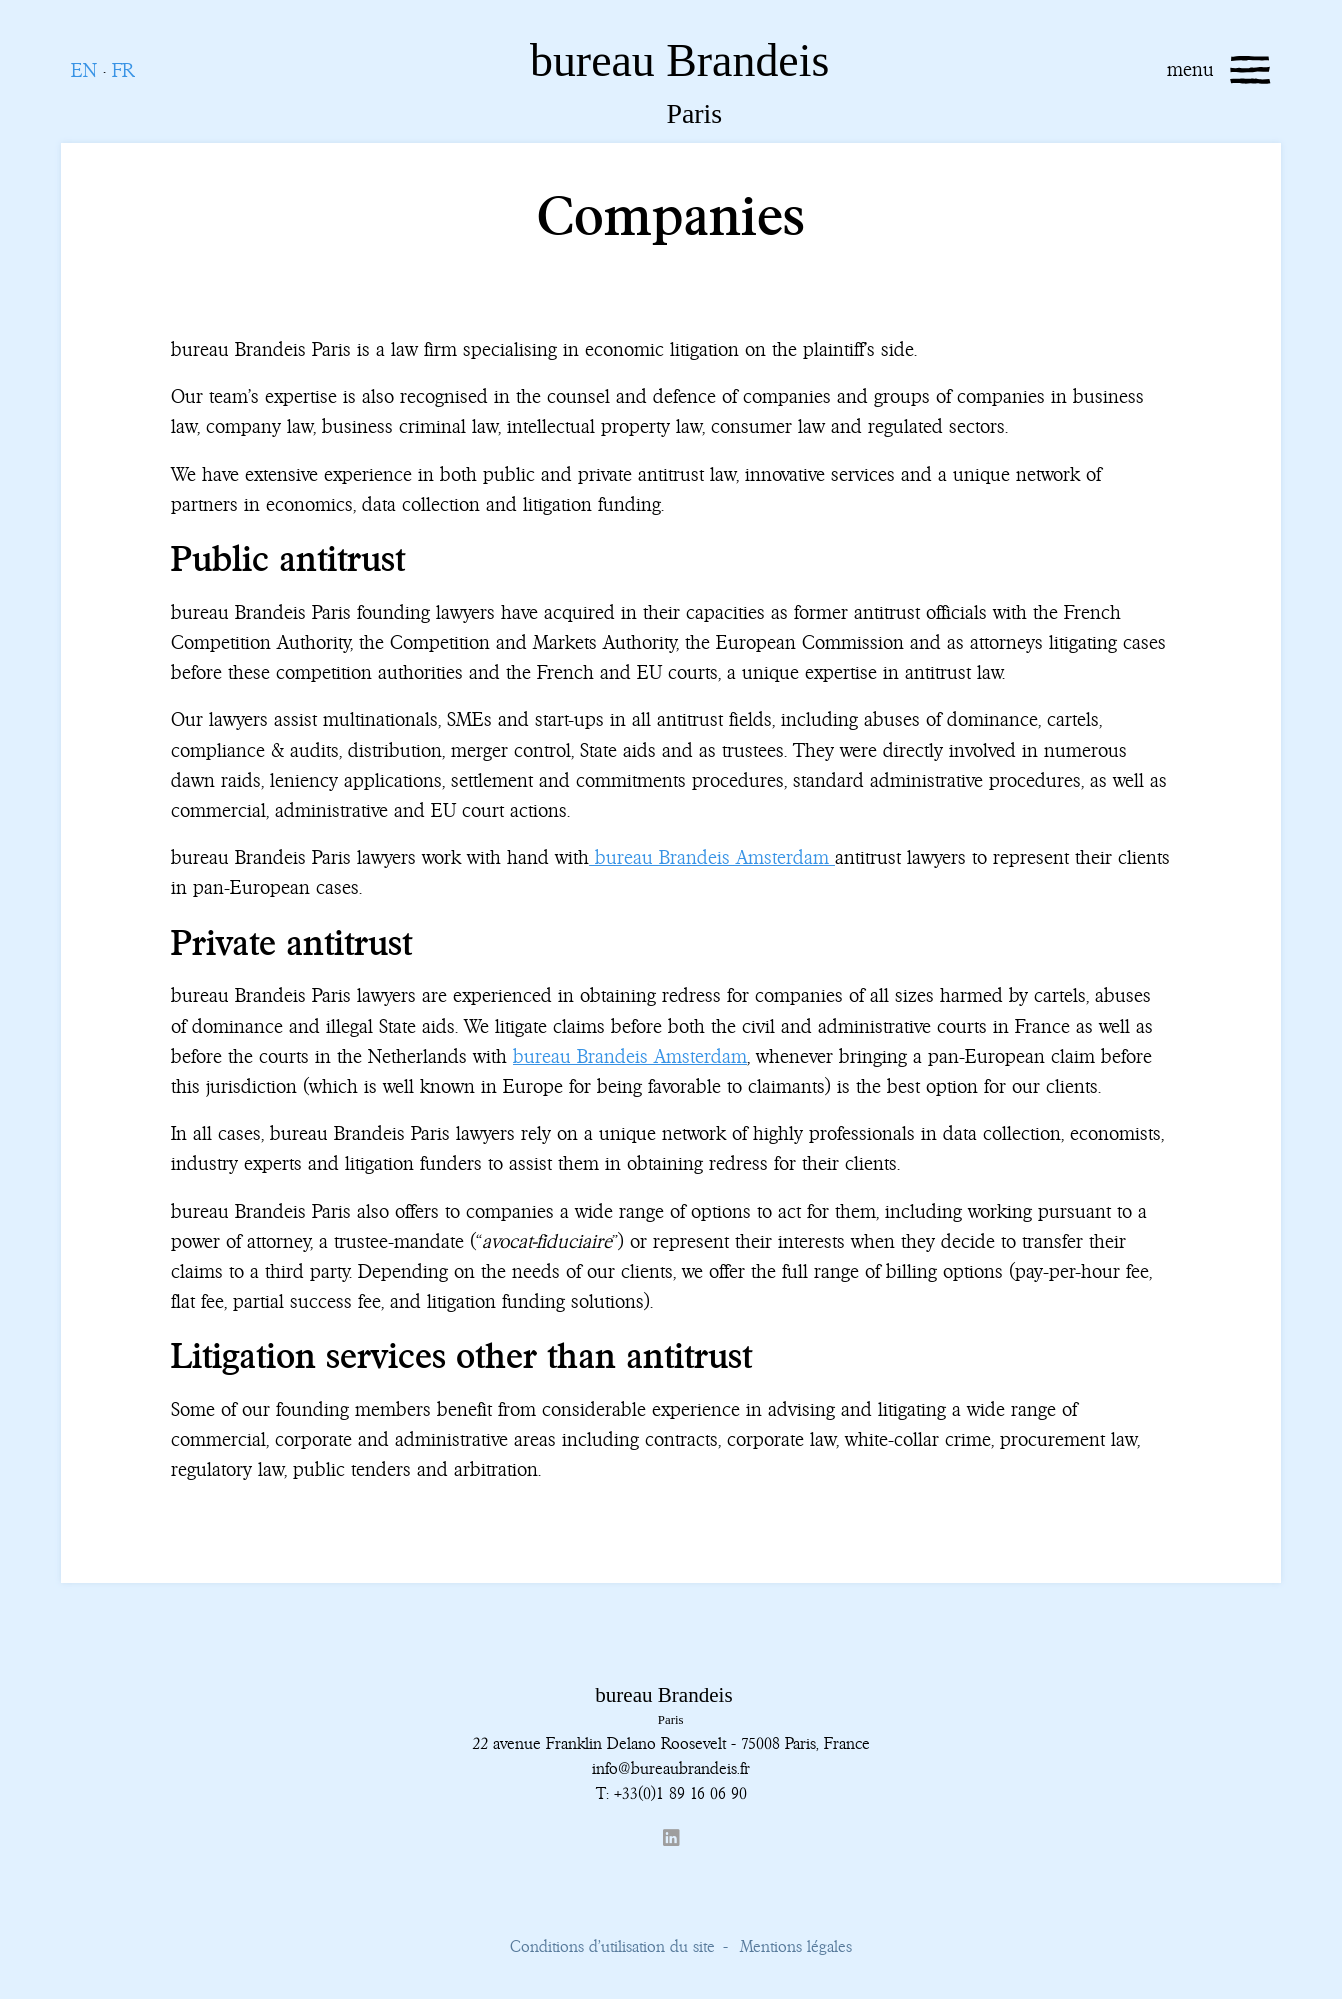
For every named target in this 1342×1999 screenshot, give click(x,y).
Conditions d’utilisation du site (612, 1946)
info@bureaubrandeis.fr (671, 1768)
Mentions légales (796, 1946)
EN (84, 70)
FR (123, 70)
